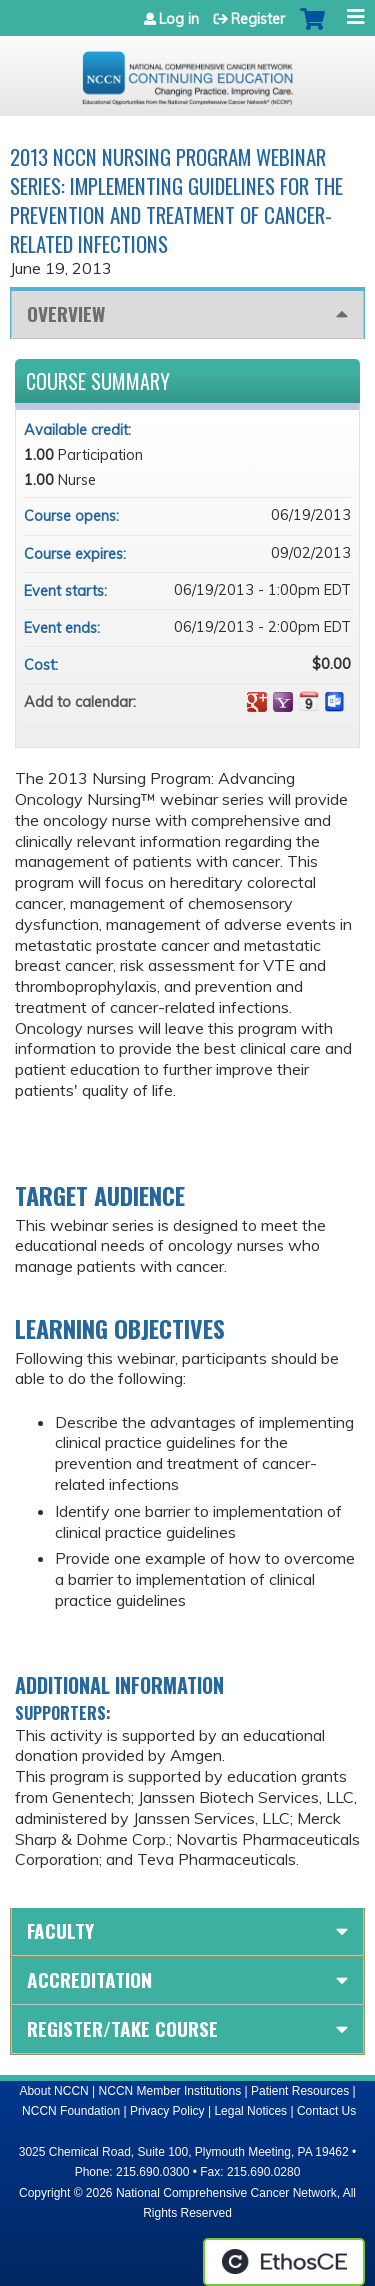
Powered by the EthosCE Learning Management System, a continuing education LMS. (284, 2262)
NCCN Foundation (71, 2111)
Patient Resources (300, 2091)
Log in (179, 19)
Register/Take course (122, 2028)
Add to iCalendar (309, 701)
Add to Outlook (335, 702)
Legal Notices (250, 2111)
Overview (66, 313)
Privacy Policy (167, 2111)
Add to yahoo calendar (283, 702)
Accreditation (89, 1979)
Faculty (60, 1930)
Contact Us (326, 2111)
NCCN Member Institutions (170, 2091)
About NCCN (53, 2091)
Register (258, 19)
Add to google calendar (257, 702)
